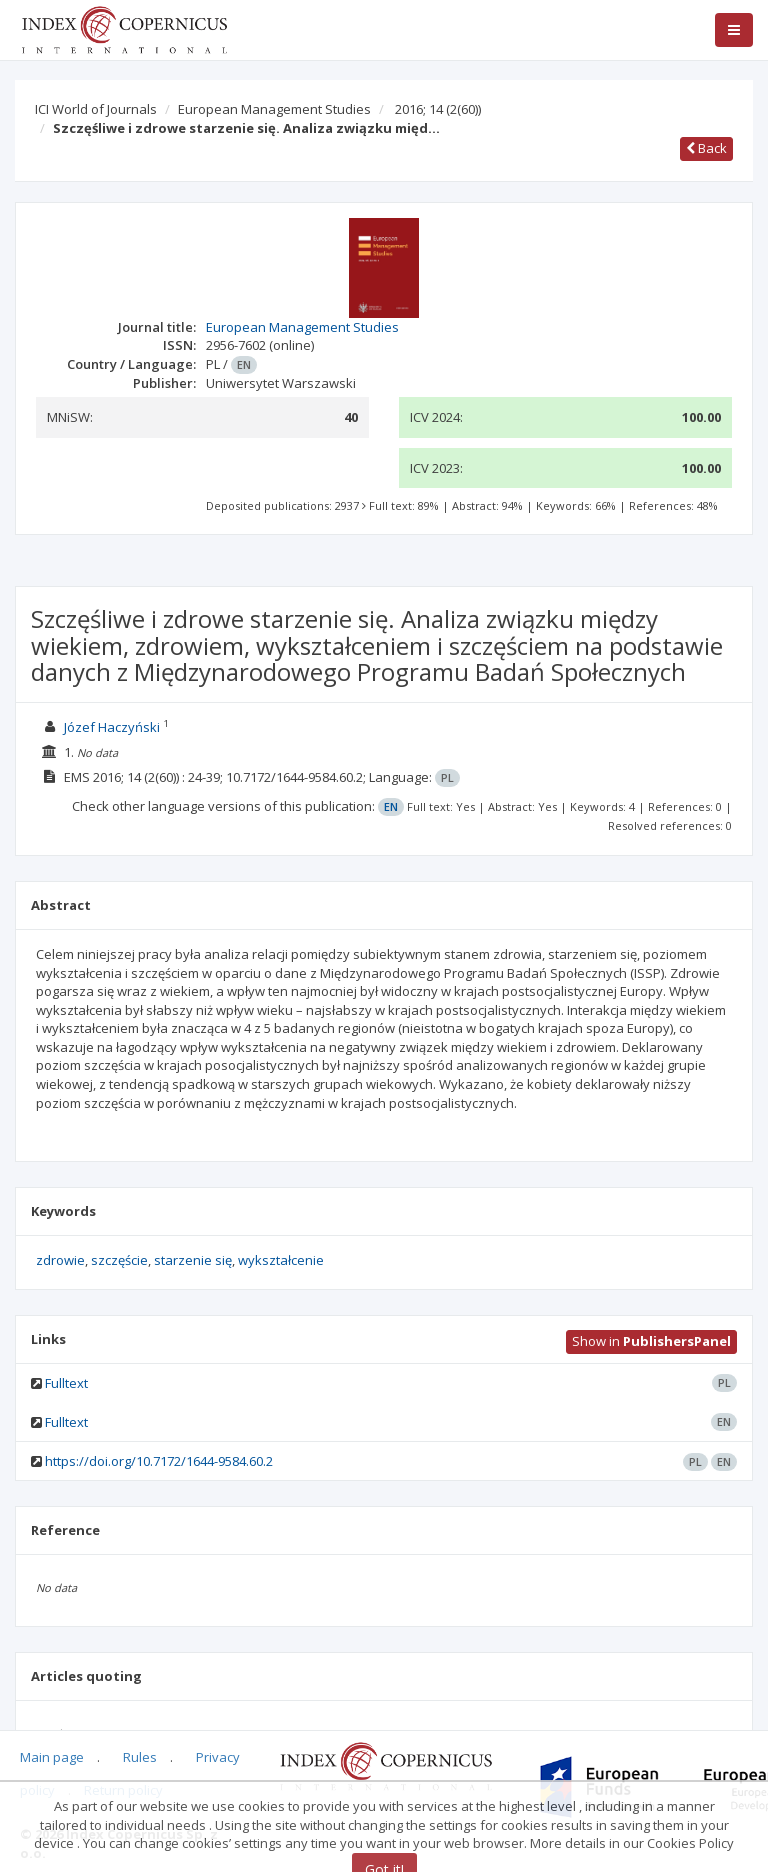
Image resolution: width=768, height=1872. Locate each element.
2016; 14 (438, 109)
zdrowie (60, 1260)
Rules (140, 1757)
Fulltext (66, 1383)
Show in (651, 1341)
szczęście (119, 1260)
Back (706, 148)
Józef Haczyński (112, 727)
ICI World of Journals (96, 109)
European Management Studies (274, 109)
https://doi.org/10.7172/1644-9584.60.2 (159, 1461)
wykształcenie (281, 1260)
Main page (52, 1757)
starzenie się (193, 1260)
